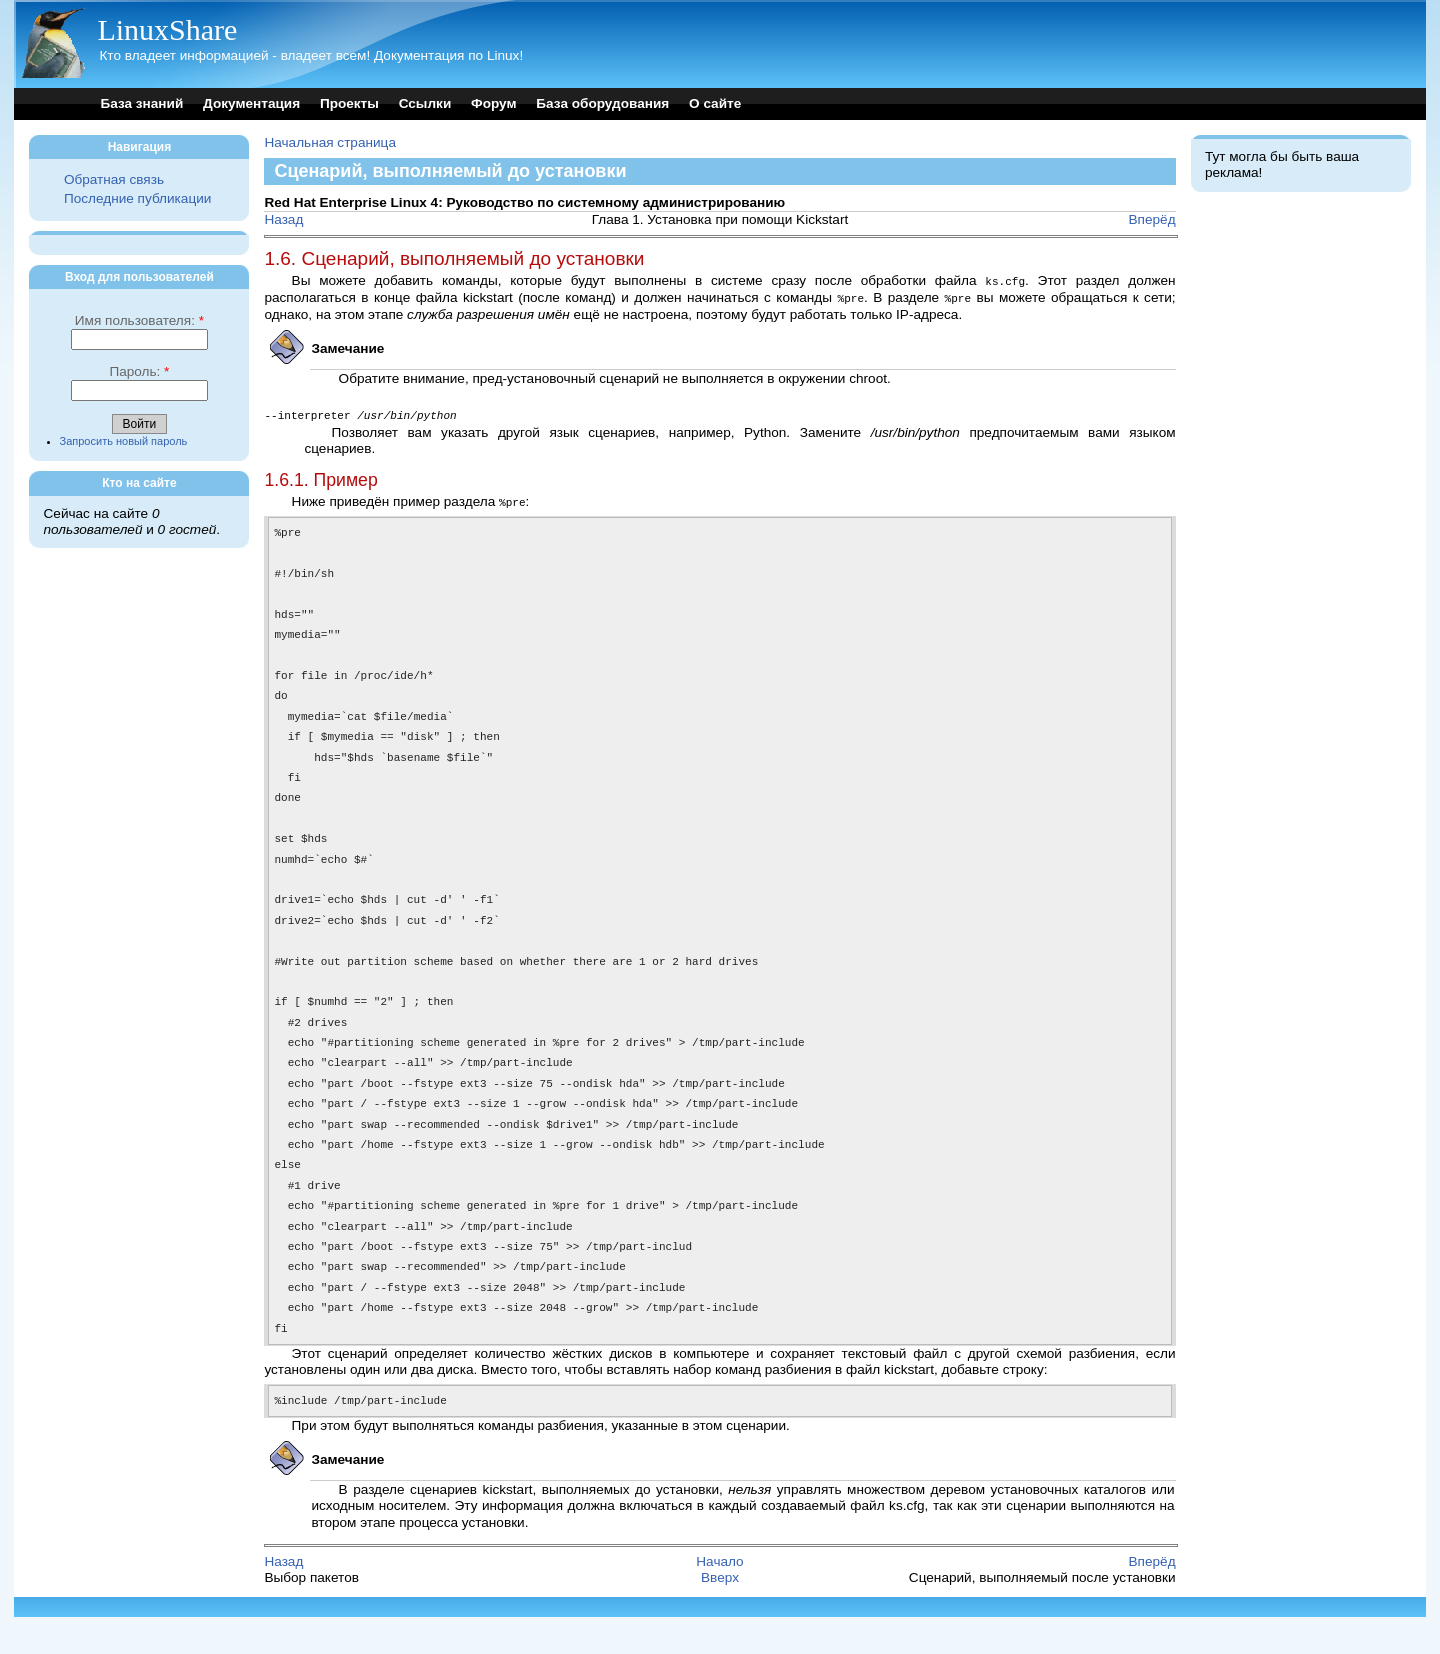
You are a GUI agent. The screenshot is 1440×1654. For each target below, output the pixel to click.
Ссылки (425, 103)
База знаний (141, 103)
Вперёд (1152, 219)
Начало (719, 1598)
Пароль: (139, 371)
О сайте (715, 103)
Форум (493, 103)
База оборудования (602, 103)
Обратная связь (114, 179)
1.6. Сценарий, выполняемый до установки (454, 258)
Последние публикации (137, 198)
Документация (251, 103)
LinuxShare (167, 29)
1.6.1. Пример (320, 477)
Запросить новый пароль (124, 441)
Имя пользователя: (139, 320)
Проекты (349, 103)
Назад (283, 219)
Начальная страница (330, 142)
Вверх (720, 1614)
